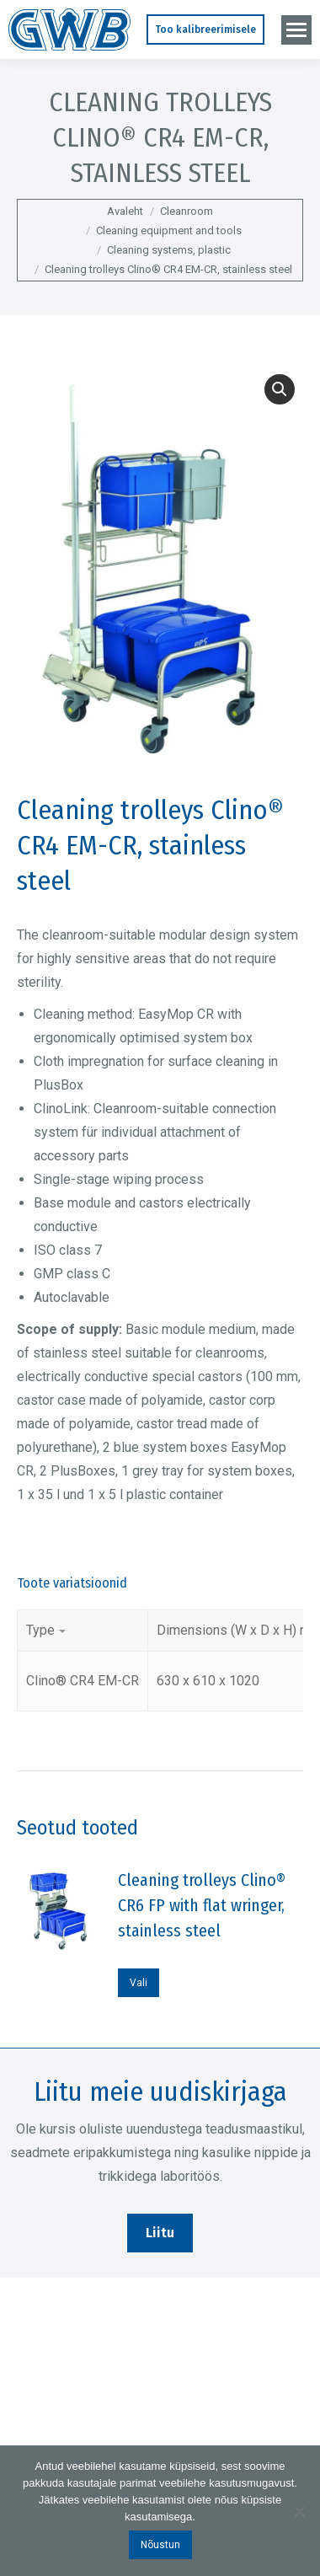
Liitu (160, 2233)
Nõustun (160, 2545)
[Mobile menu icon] (296, 30)
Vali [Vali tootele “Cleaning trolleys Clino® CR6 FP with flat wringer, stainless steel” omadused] (138, 1983)
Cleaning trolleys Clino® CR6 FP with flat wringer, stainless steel (201, 1905)
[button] (279, 389)
